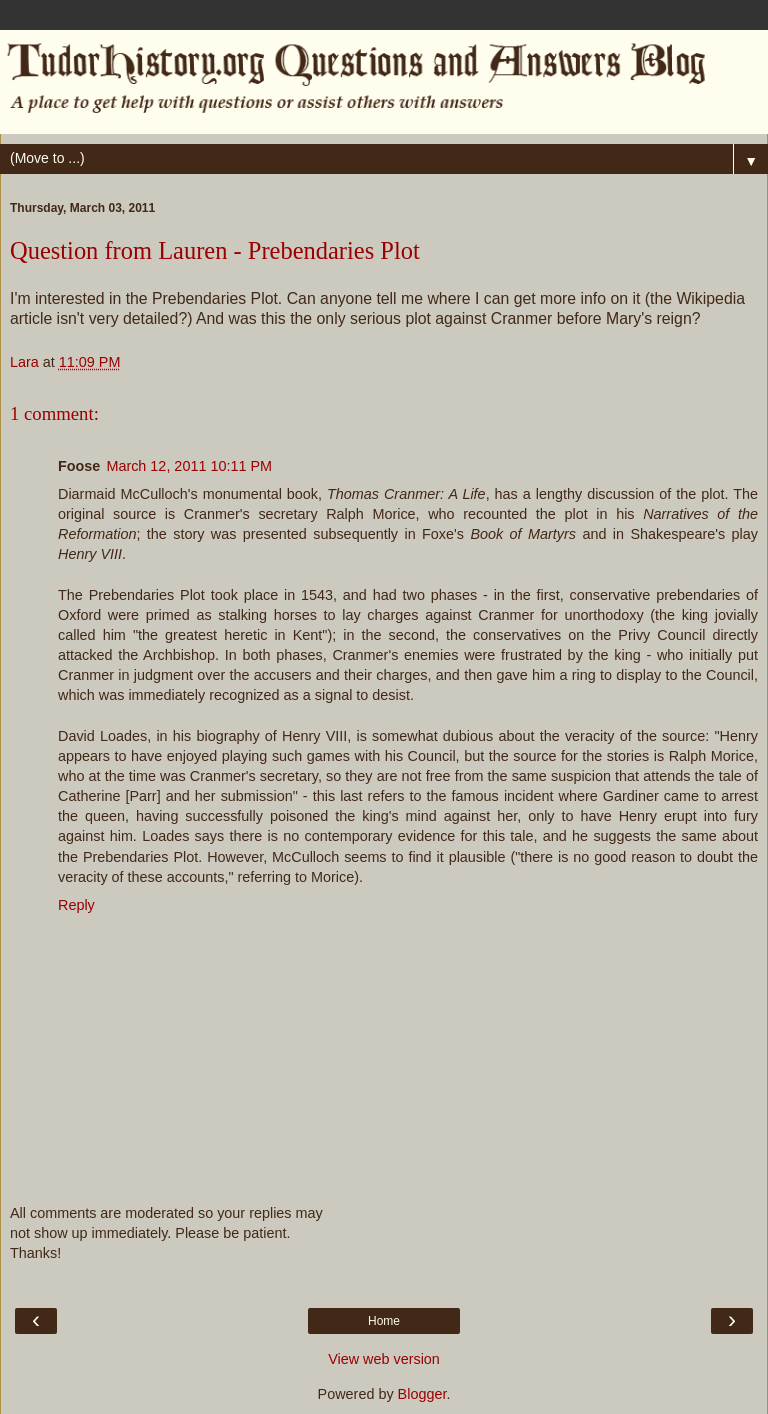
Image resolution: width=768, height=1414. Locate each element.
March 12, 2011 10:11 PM (189, 466)
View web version (384, 1359)
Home (384, 1321)
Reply (76, 905)
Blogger (422, 1394)
